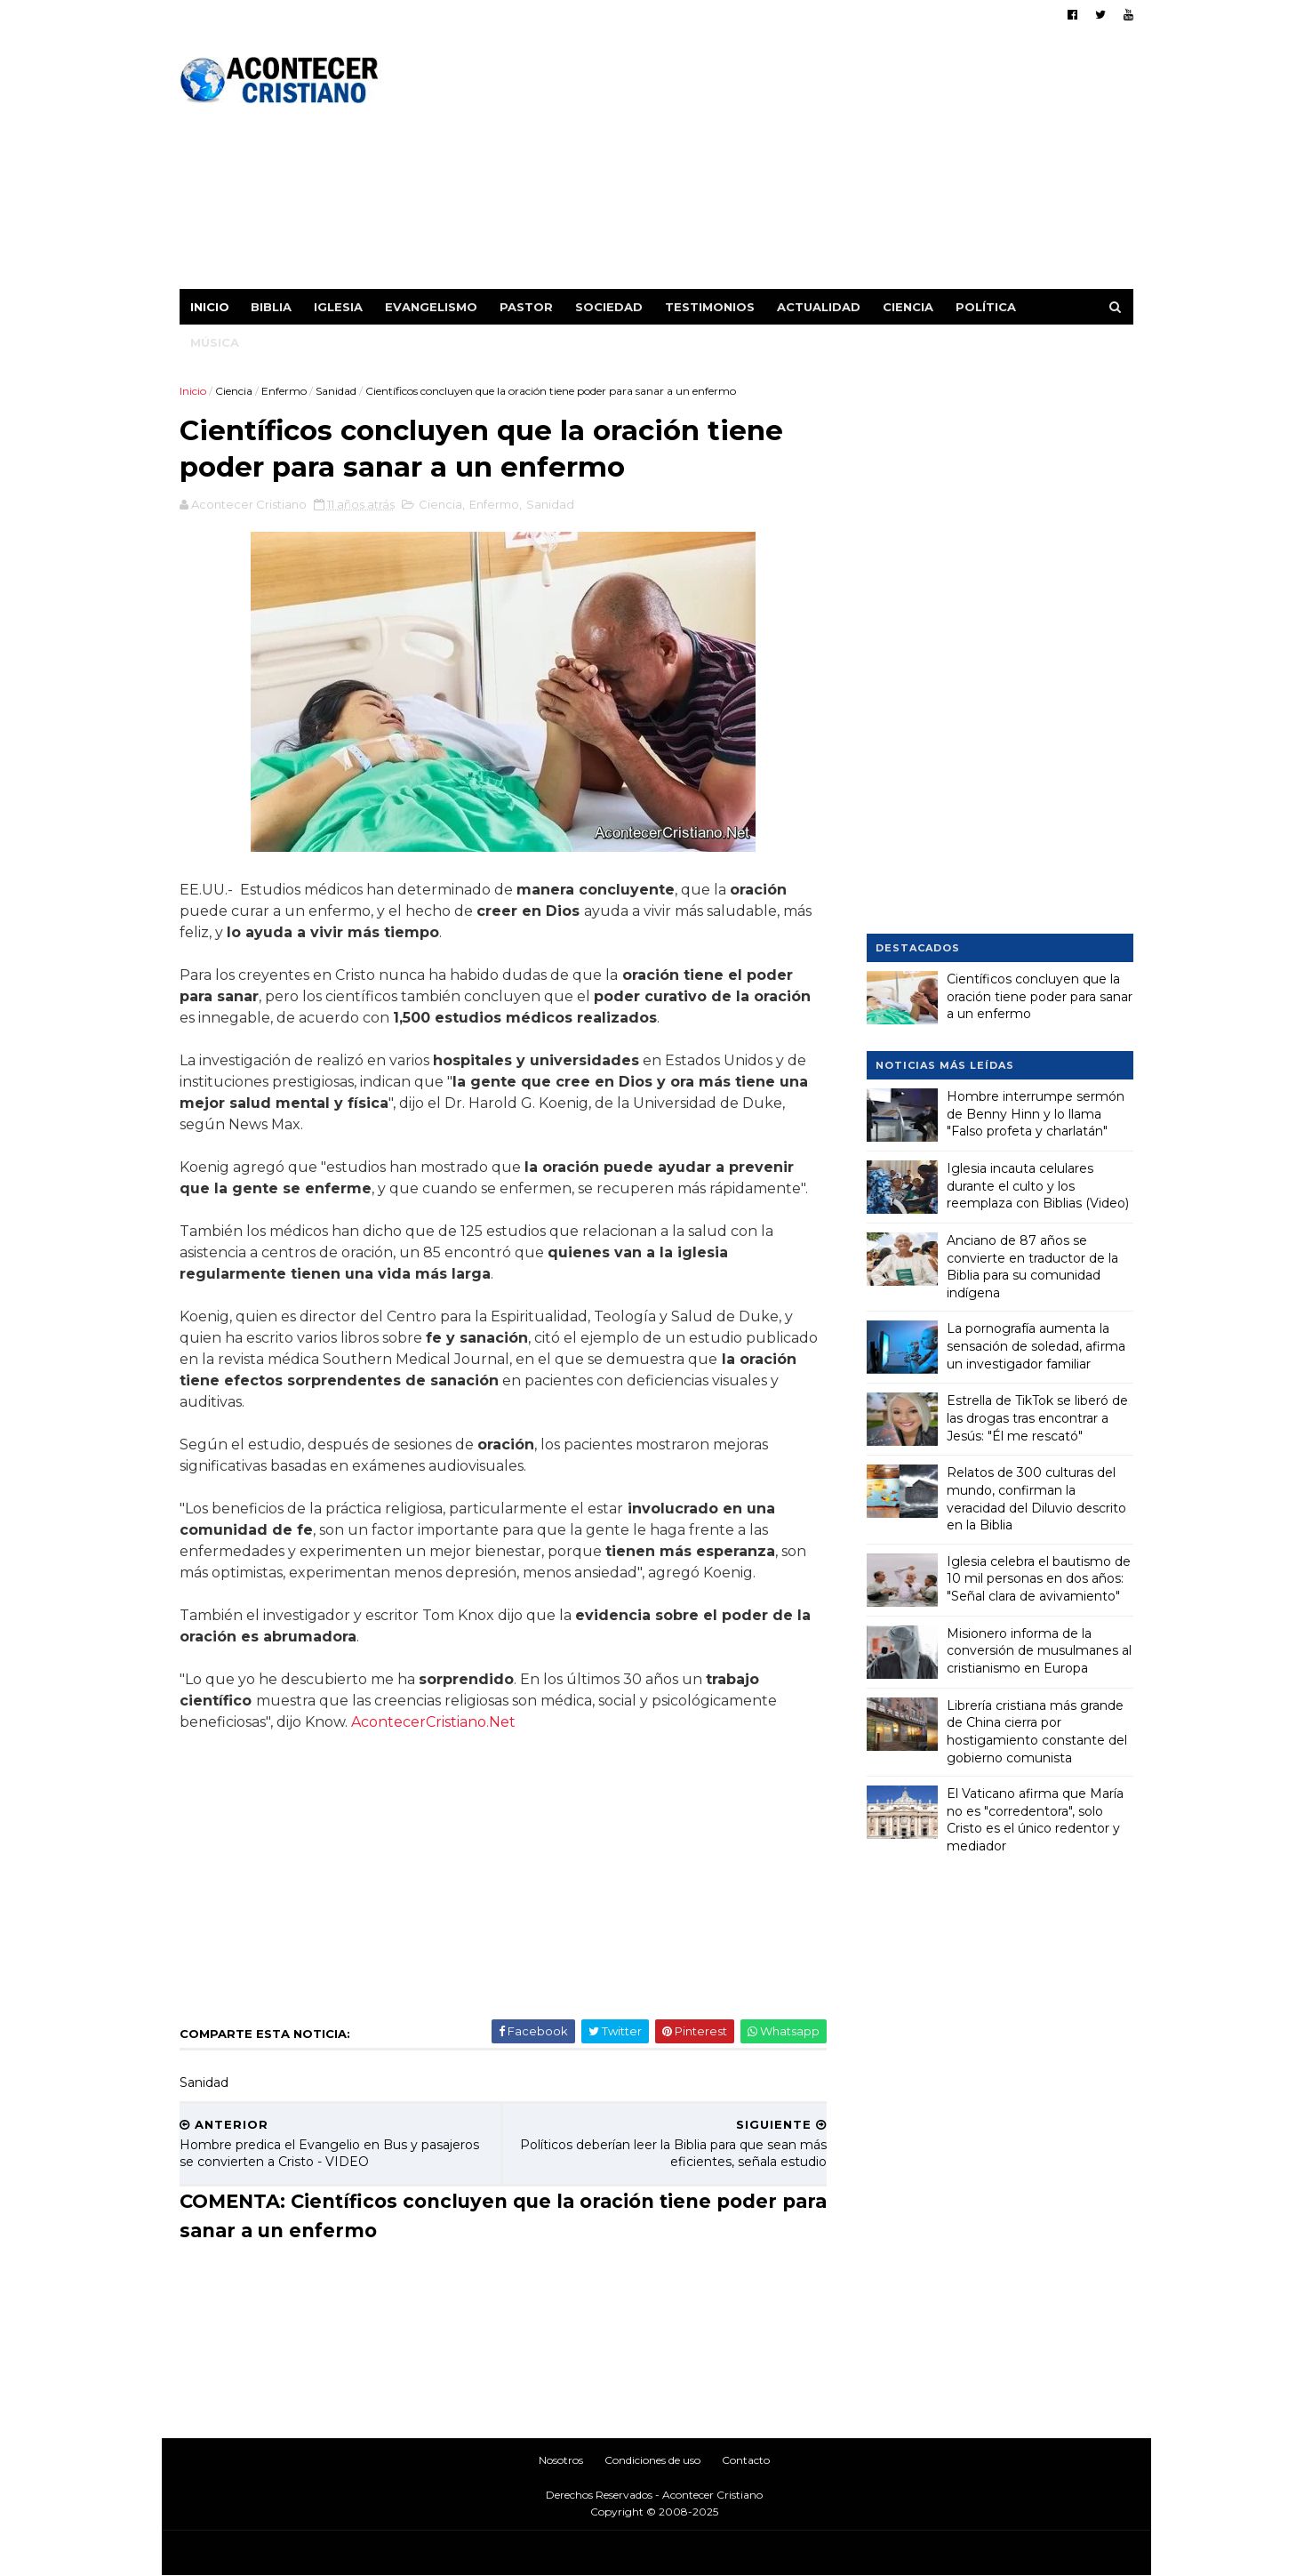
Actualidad (818, 307)
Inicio (209, 307)
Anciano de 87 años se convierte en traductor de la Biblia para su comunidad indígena (1032, 1266)
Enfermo (284, 390)
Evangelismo (431, 307)
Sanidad (336, 390)
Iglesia (338, 307)
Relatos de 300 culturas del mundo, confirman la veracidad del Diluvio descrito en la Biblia (1036, 1499)
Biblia (271, 307)
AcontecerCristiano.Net (433, 1721)
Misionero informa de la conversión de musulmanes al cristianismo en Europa (1039, 1650)
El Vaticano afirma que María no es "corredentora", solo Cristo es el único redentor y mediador (1035, 1820)
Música (214, 342)
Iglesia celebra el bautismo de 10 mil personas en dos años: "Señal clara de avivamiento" (1039, 1578)
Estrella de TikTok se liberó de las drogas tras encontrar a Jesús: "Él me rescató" (1037, 1417)
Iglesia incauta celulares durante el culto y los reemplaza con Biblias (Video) (1038, 1185)
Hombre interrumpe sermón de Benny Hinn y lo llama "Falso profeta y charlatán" (1035, 1113)
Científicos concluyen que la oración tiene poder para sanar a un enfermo (1039, 996)
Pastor (526, 307)
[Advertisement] (809, 164)
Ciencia (908, 307)
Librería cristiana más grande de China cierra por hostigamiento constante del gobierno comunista (1037, 1731)
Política (986, 307)
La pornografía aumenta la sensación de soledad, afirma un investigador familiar (1036, 1345)
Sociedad (609, 307)
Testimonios (710, 307)
